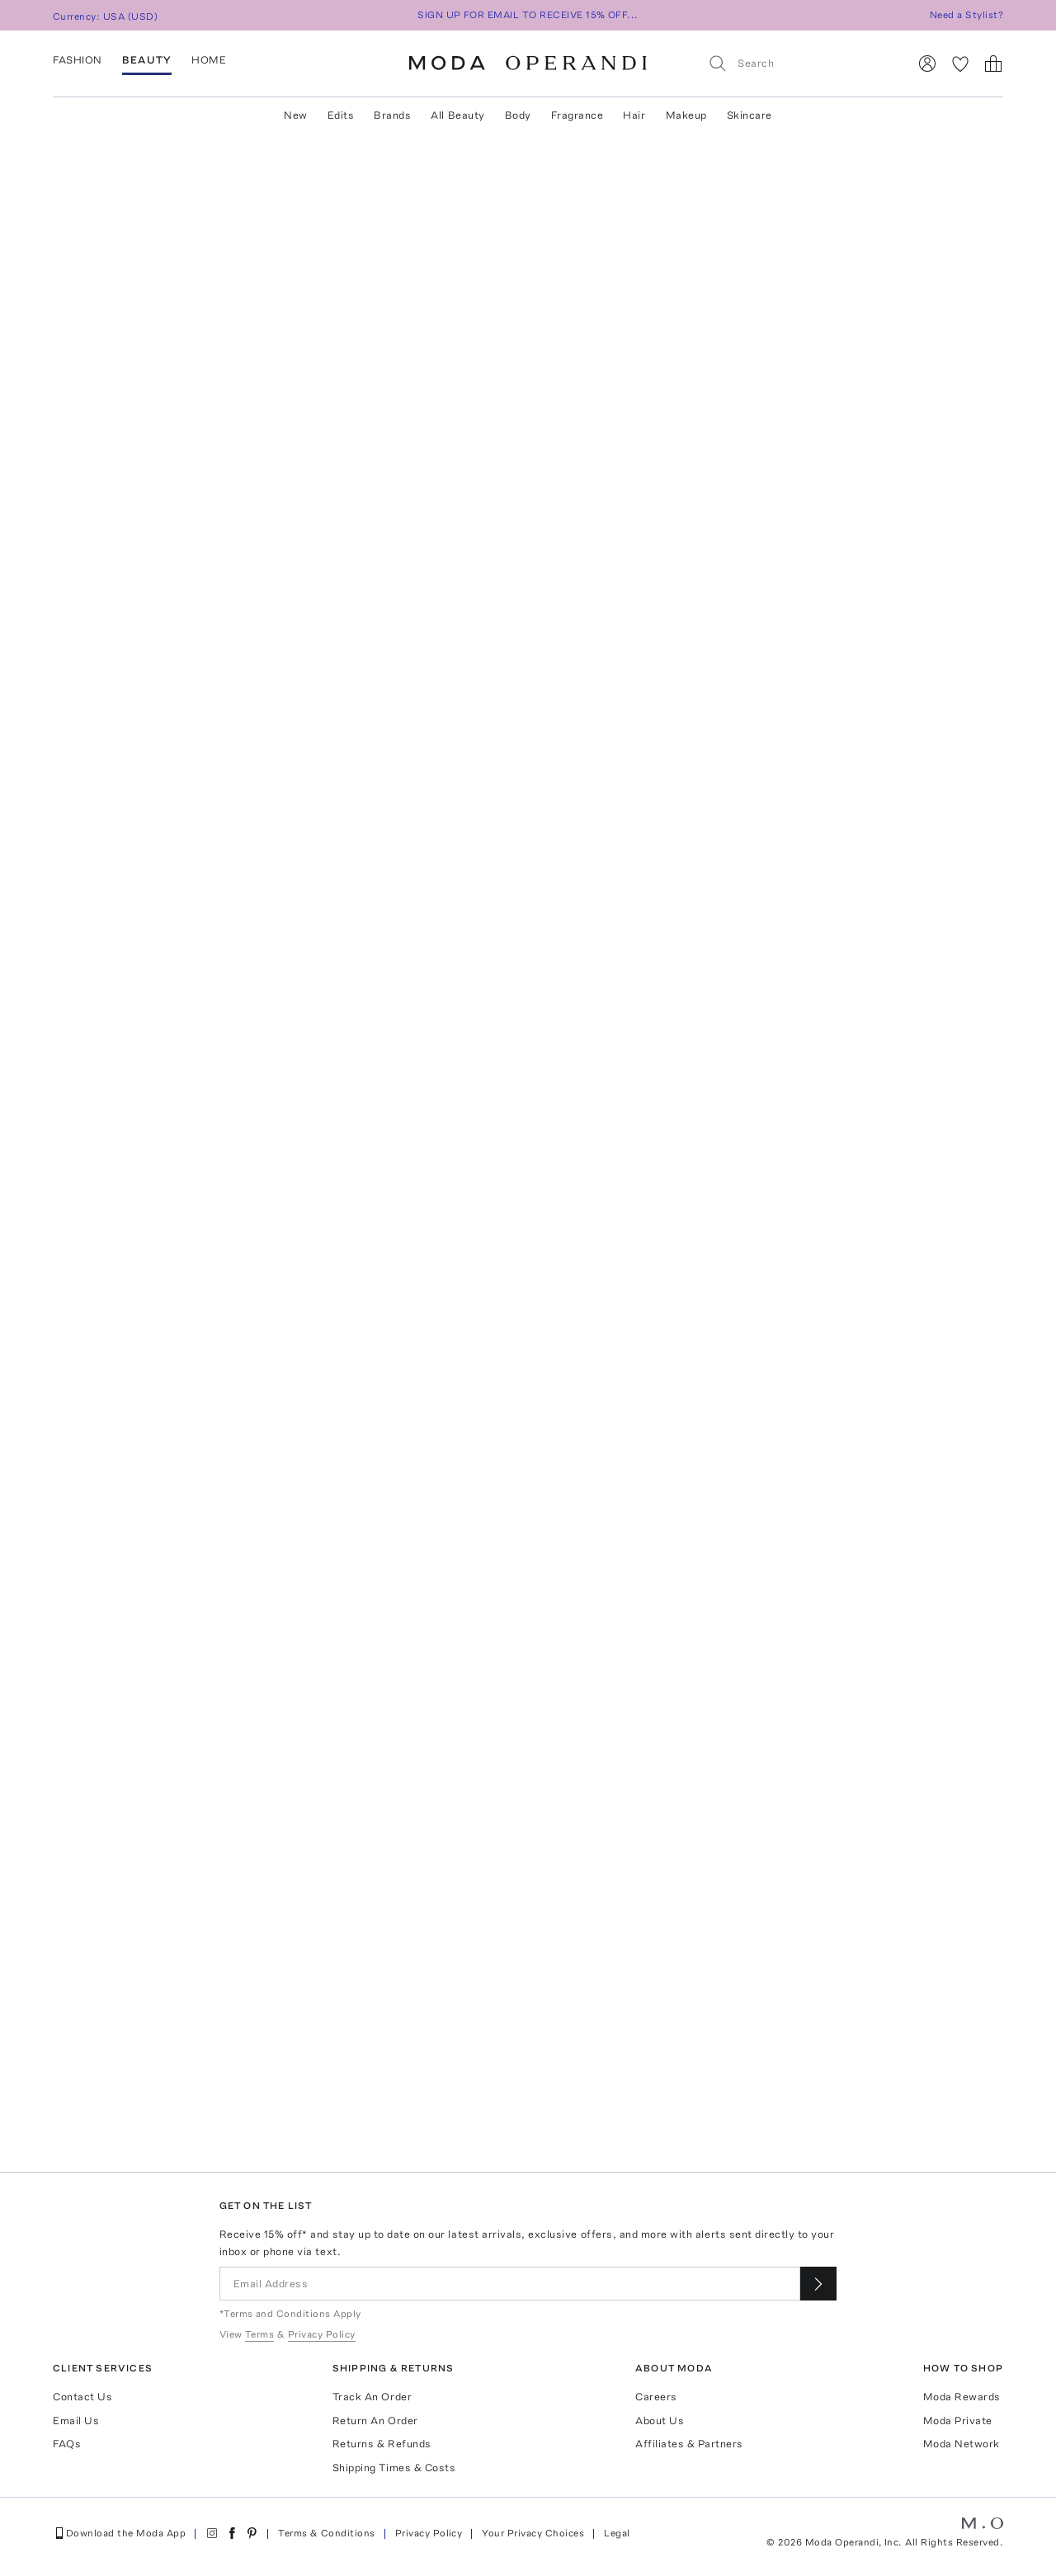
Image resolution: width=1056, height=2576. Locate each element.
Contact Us (82, 2396)
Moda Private (957, 2420)
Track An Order (372, 2396)
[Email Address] (510, 2284)
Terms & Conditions (326, 2533)
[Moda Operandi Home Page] (528, 64)
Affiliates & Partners (689, 2443)
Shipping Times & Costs (393, 2467)
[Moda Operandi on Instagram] (212, 2533)
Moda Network (961, 2443)
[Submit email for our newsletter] (818, 2284)
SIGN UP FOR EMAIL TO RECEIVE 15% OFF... (528, 15)
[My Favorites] (960, 63)
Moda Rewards (962, 2396)
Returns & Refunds (381, 2443)
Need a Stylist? (966, 15)
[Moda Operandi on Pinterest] (251, 2533)
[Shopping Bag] (993, 63)
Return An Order (375, 2420)
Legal (616, 2533)
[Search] (801, 63)
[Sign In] (927, 63)
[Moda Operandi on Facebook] (231, 2533)
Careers (656, 2396)
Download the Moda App (119, 2533)
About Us (659, 2420)
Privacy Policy (429, 2533)
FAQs (67, 2443)
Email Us (76, 2420)
